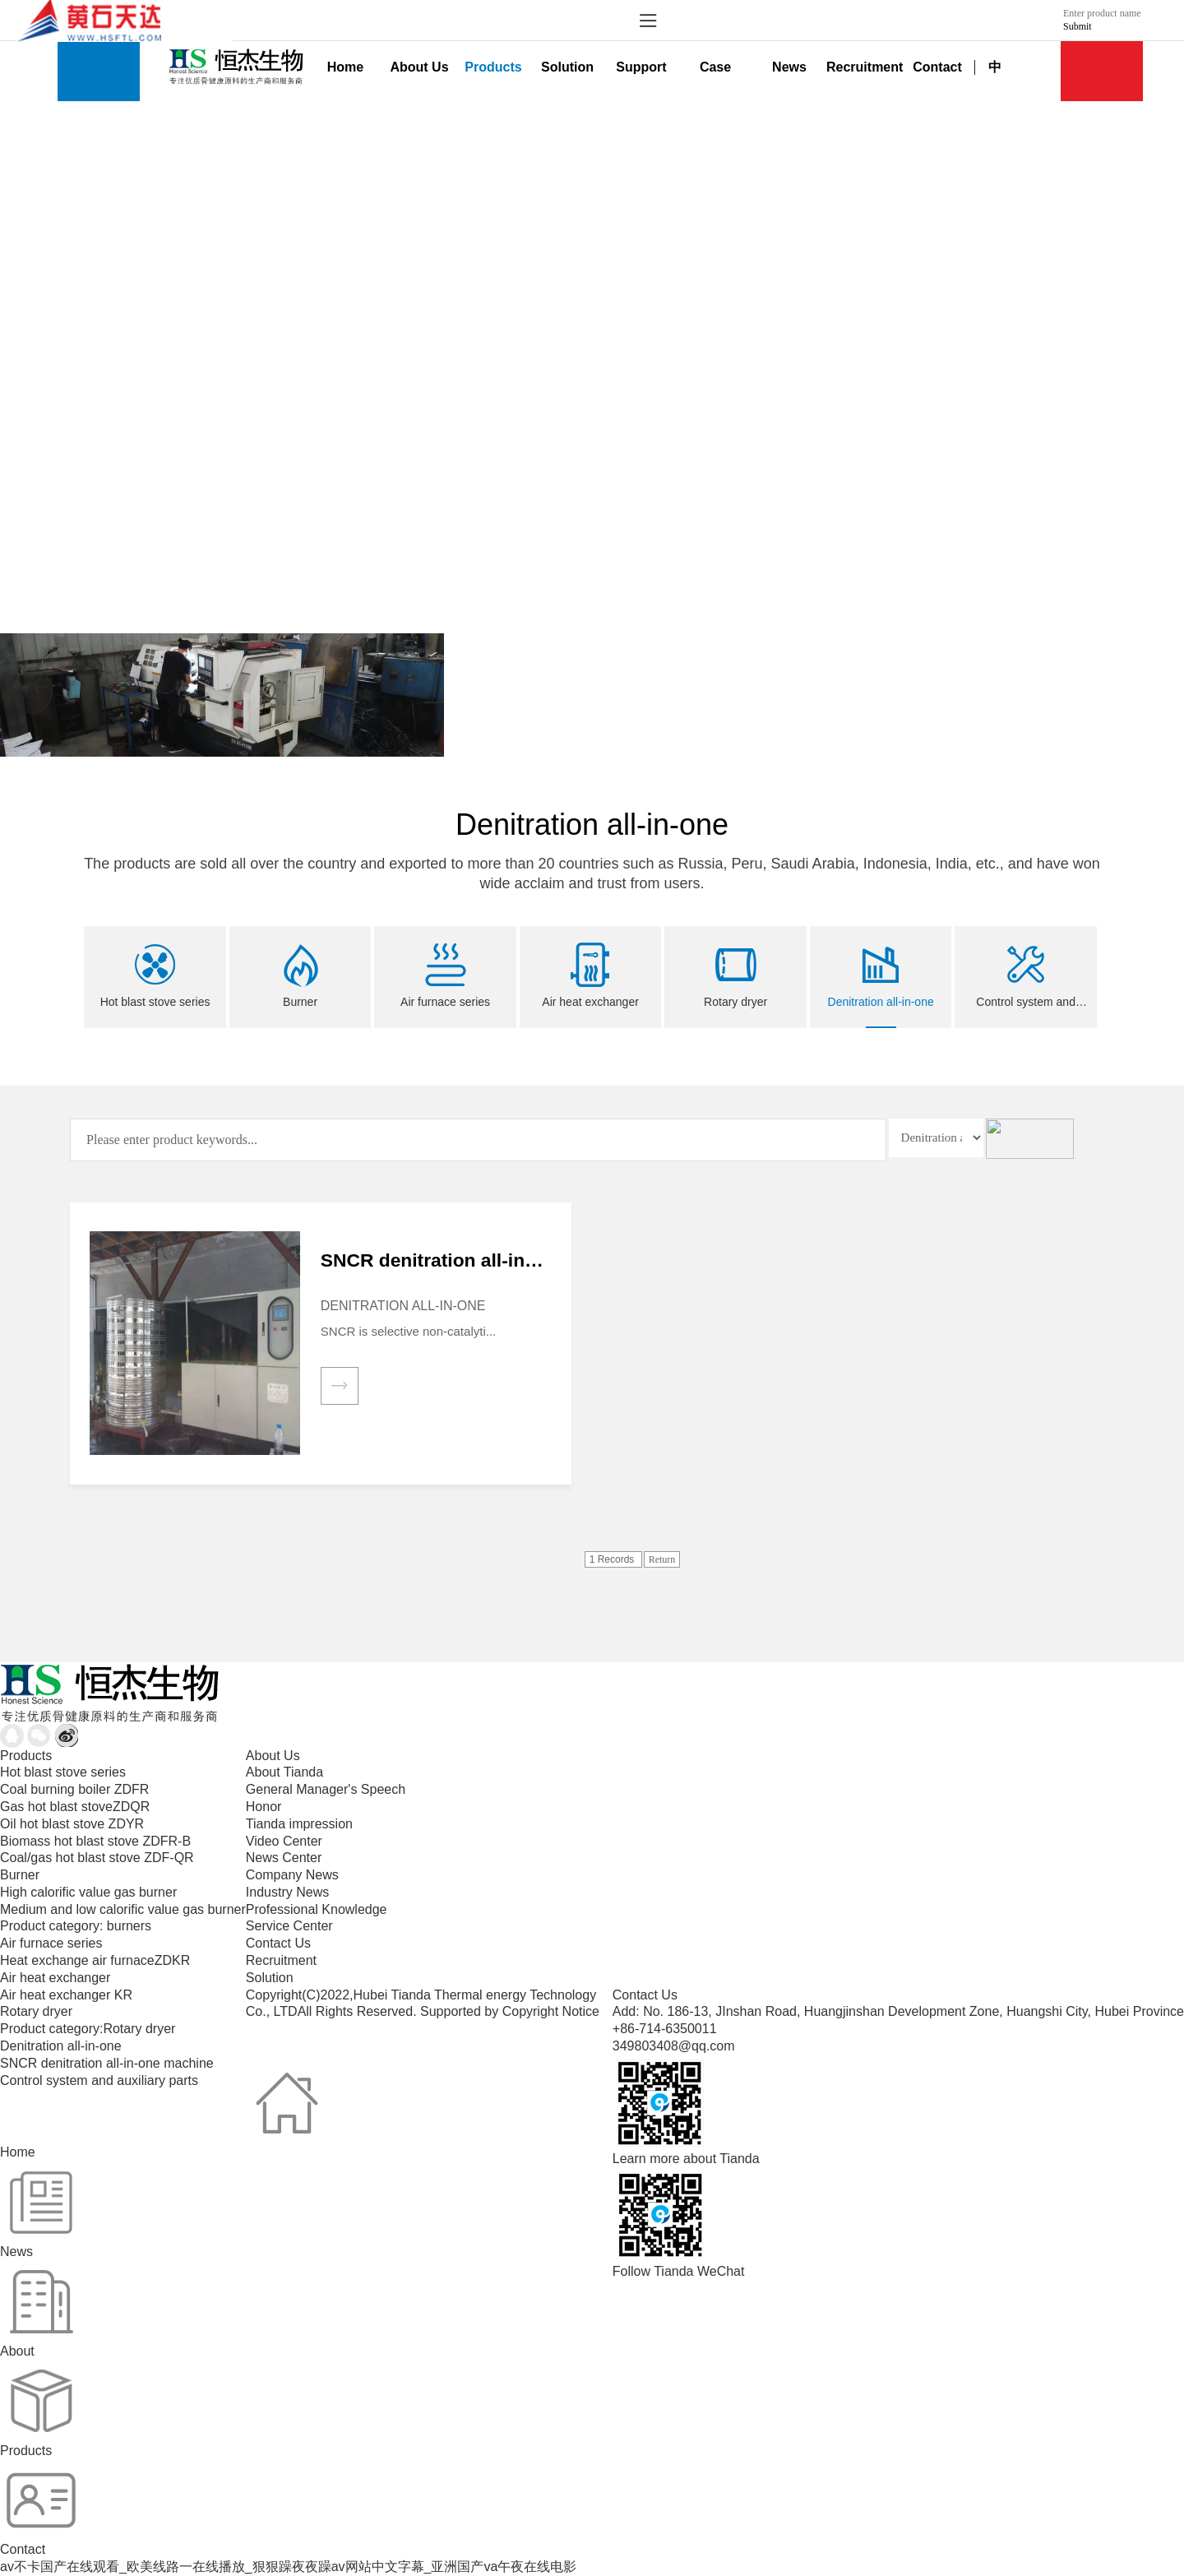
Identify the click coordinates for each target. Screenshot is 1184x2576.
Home (345, 67)
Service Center (289, 1926)
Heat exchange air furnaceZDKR (95, 1960)
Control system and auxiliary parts (99, 2080)
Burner (19, 1875)
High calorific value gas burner (88, 1892)
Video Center (284, 1841)
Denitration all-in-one (61, 2046)
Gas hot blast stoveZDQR (75, 1807)
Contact (937, 67)
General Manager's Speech (325, 1789)
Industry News (287, 1892)
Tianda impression (299, 1824)
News (789, 67)
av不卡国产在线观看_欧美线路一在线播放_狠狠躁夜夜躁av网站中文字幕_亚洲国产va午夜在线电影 (288, 2567)
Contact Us (278, 1943)
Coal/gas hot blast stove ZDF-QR (97, 1858)
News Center (283, 1858)
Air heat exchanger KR (66, 1995)
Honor (264, 1807)
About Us (419, 67)
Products (493, 67)
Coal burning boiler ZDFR (74, 1789)
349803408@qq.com (674, 2046)
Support (641, 67)
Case (715, 67)
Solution (567, 67)
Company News (292, 1875)
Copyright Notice (550, 2011)
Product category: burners (75, 1926)
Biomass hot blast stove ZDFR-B (95, 1841)
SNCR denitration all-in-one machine (107, 2063)
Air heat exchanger (55, 1978)
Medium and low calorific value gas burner (123, 1909)
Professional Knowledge (316, 1909)
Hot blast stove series (63, 1772)
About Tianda (284, 1772)
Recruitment (863, 67)
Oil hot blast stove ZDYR (72, 1824)
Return (662, 1559)
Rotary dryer (36, 2011)
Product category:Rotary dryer (87, 2029)
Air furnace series (51, 1943)
